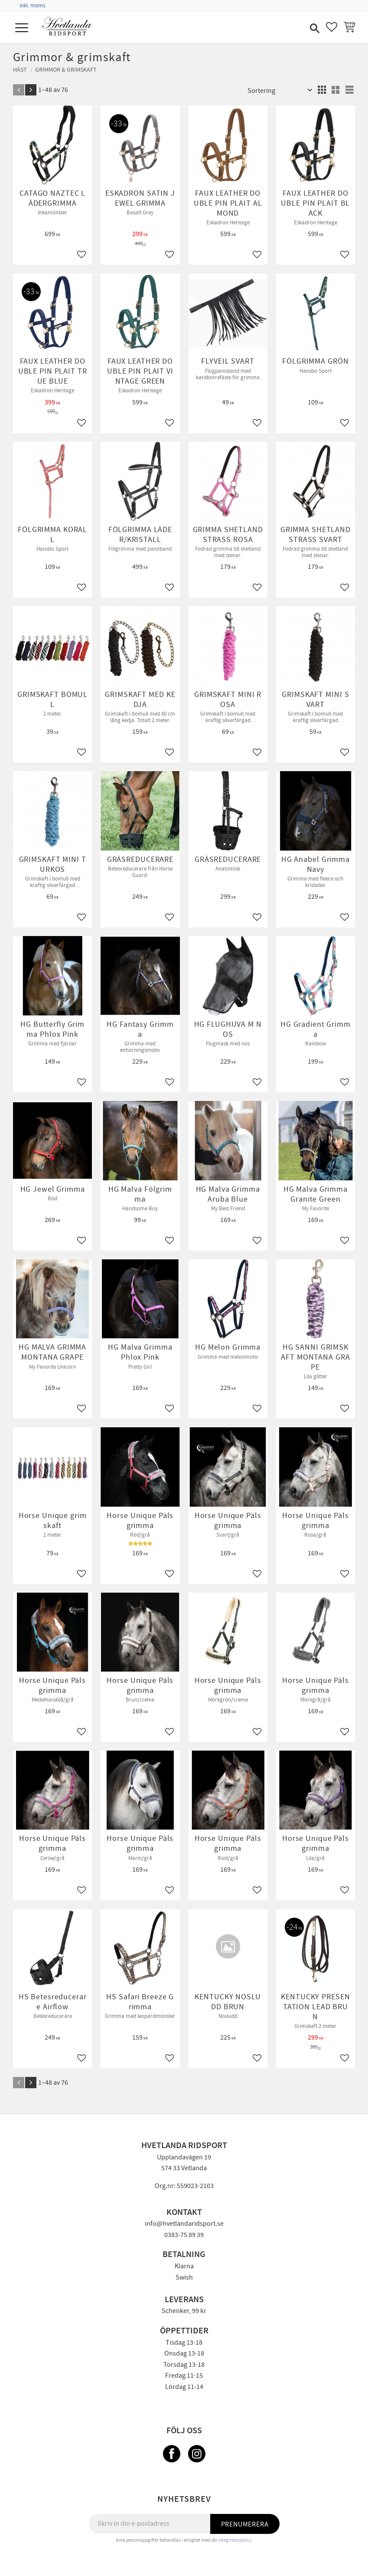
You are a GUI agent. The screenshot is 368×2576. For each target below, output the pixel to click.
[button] (22, 28)
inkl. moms (32, 5)
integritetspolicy (234, 2540)
